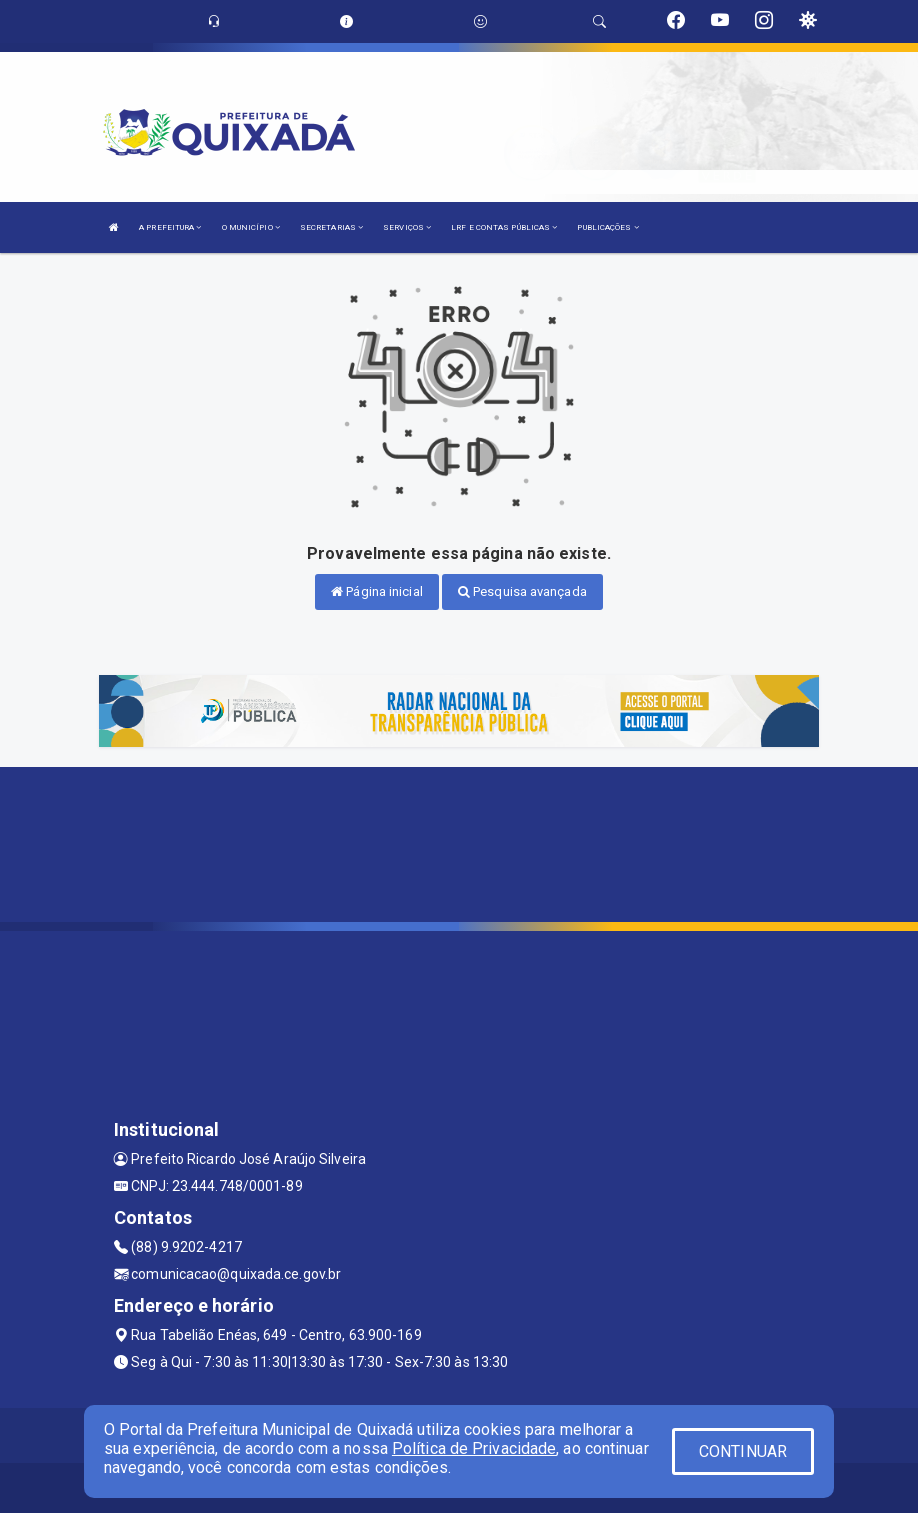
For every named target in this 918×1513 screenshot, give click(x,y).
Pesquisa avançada (522, 591)
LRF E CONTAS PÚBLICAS (504, 227)
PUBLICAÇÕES (607, 227)
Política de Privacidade (474, 1448)
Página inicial (377, 591)
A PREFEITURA (170, 227)
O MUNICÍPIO (251, 227)
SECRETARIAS (331, 227)
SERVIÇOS (407, 227)
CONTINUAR (743, 1451)
